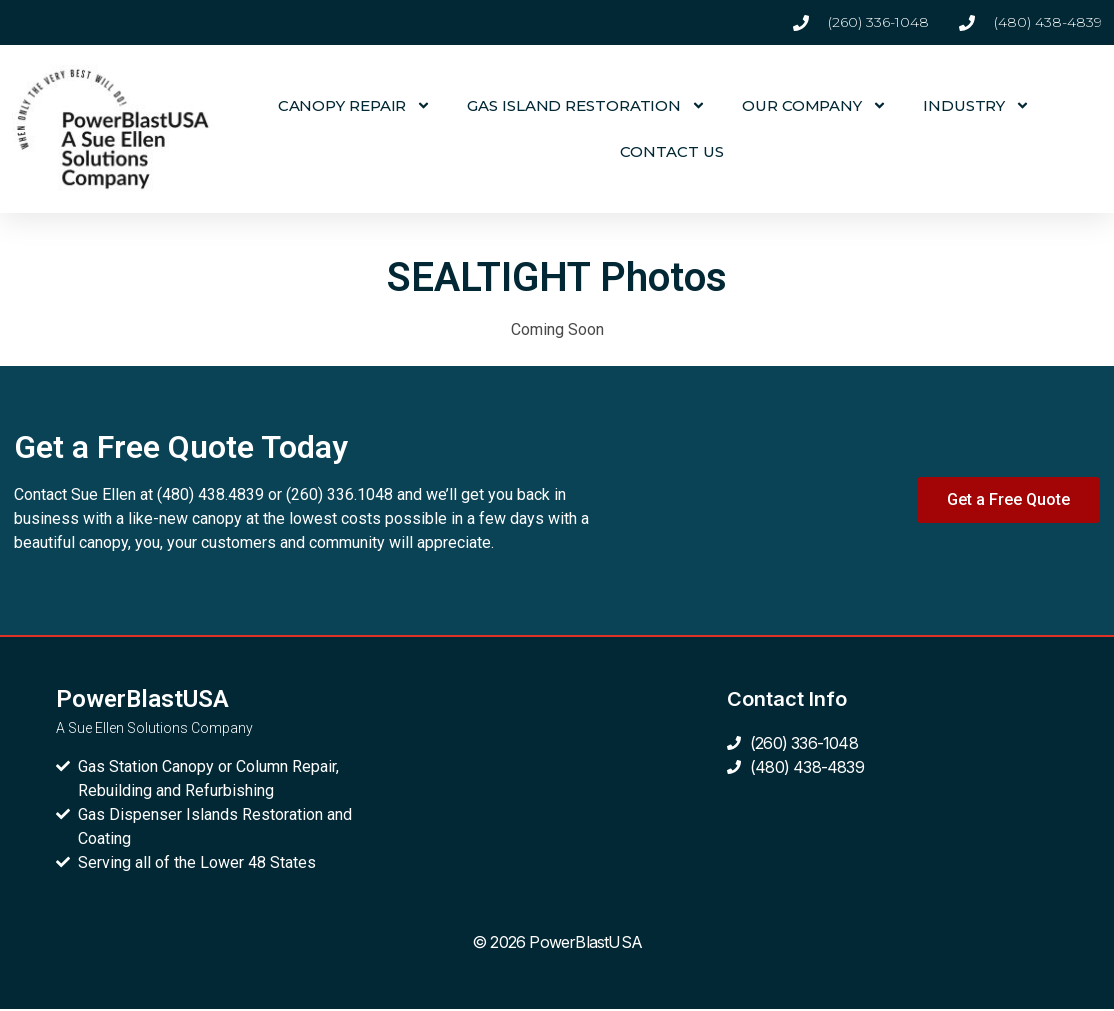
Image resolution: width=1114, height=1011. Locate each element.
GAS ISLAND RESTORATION (586, 105)
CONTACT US (671, 151)
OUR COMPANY (814, 105)
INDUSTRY (976, 105)
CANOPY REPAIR (355, 105)
